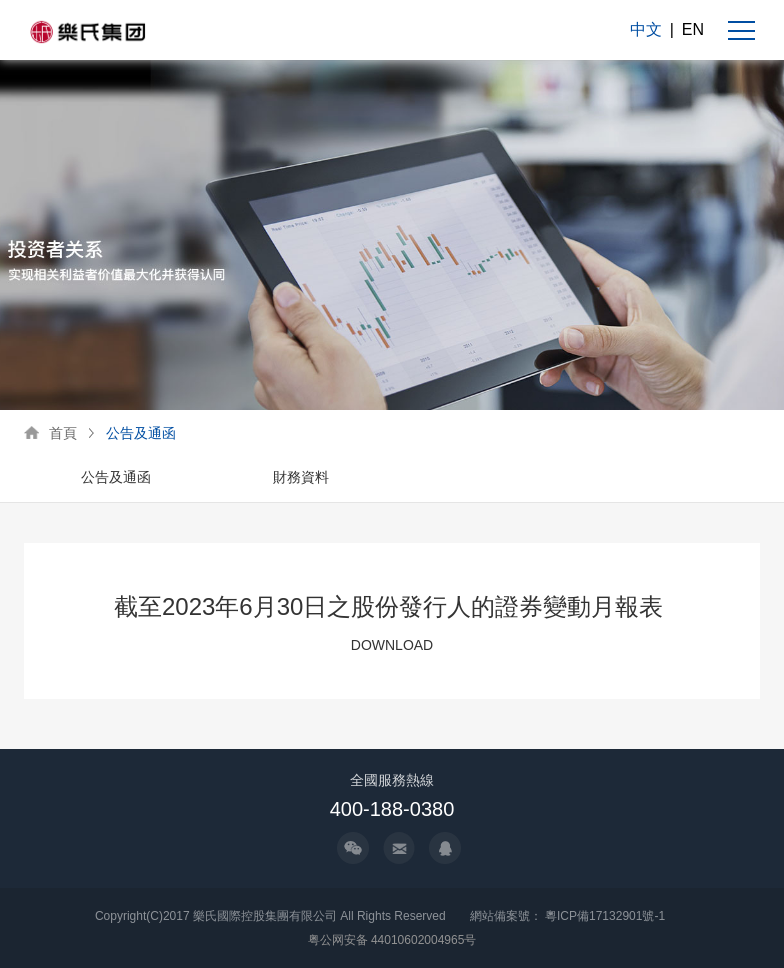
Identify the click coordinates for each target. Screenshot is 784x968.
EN (693, 29)
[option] (116, 478)
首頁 (63, 433)
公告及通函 (141, 433)
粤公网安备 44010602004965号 (392, 940)
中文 (646, 29)
